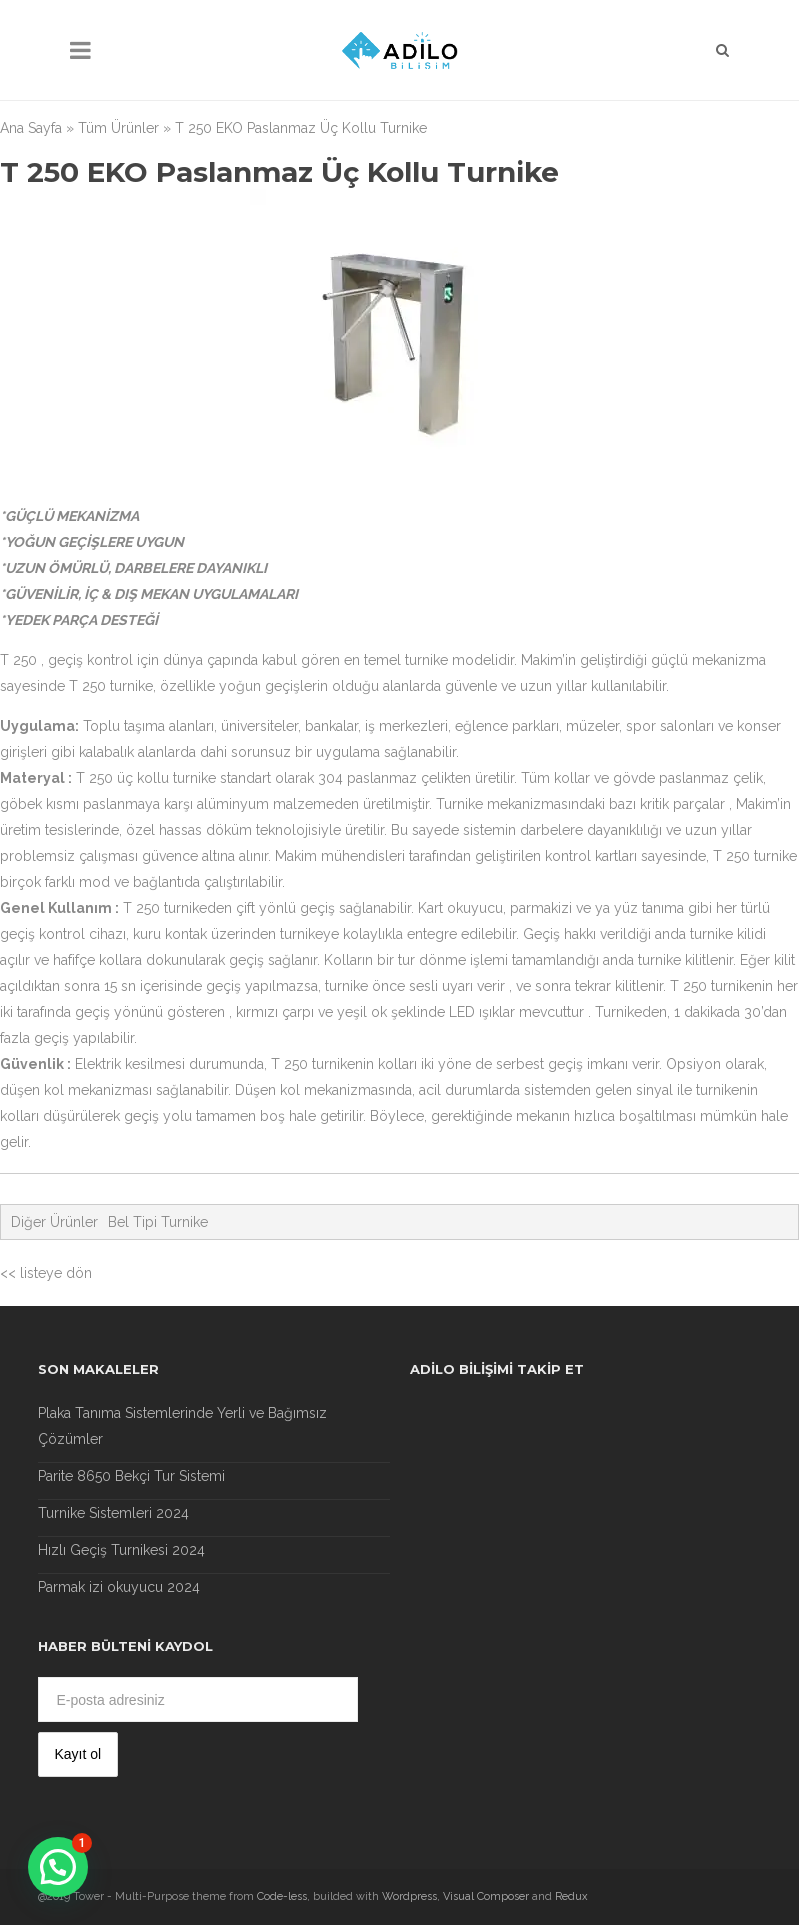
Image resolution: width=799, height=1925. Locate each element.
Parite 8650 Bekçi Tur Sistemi (131, 1476)
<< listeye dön (46, 1273)
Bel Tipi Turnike (158, 1222)
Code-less (282, 1896)
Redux (571, 1896)
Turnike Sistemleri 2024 (113, 1513)
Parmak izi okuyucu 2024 (119, 1587)
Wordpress (409, 1896)
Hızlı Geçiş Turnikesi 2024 (121, 1550)
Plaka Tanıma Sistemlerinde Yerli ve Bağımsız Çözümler (182, 1426)
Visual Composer (486, 1896)
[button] (58, 1867)
